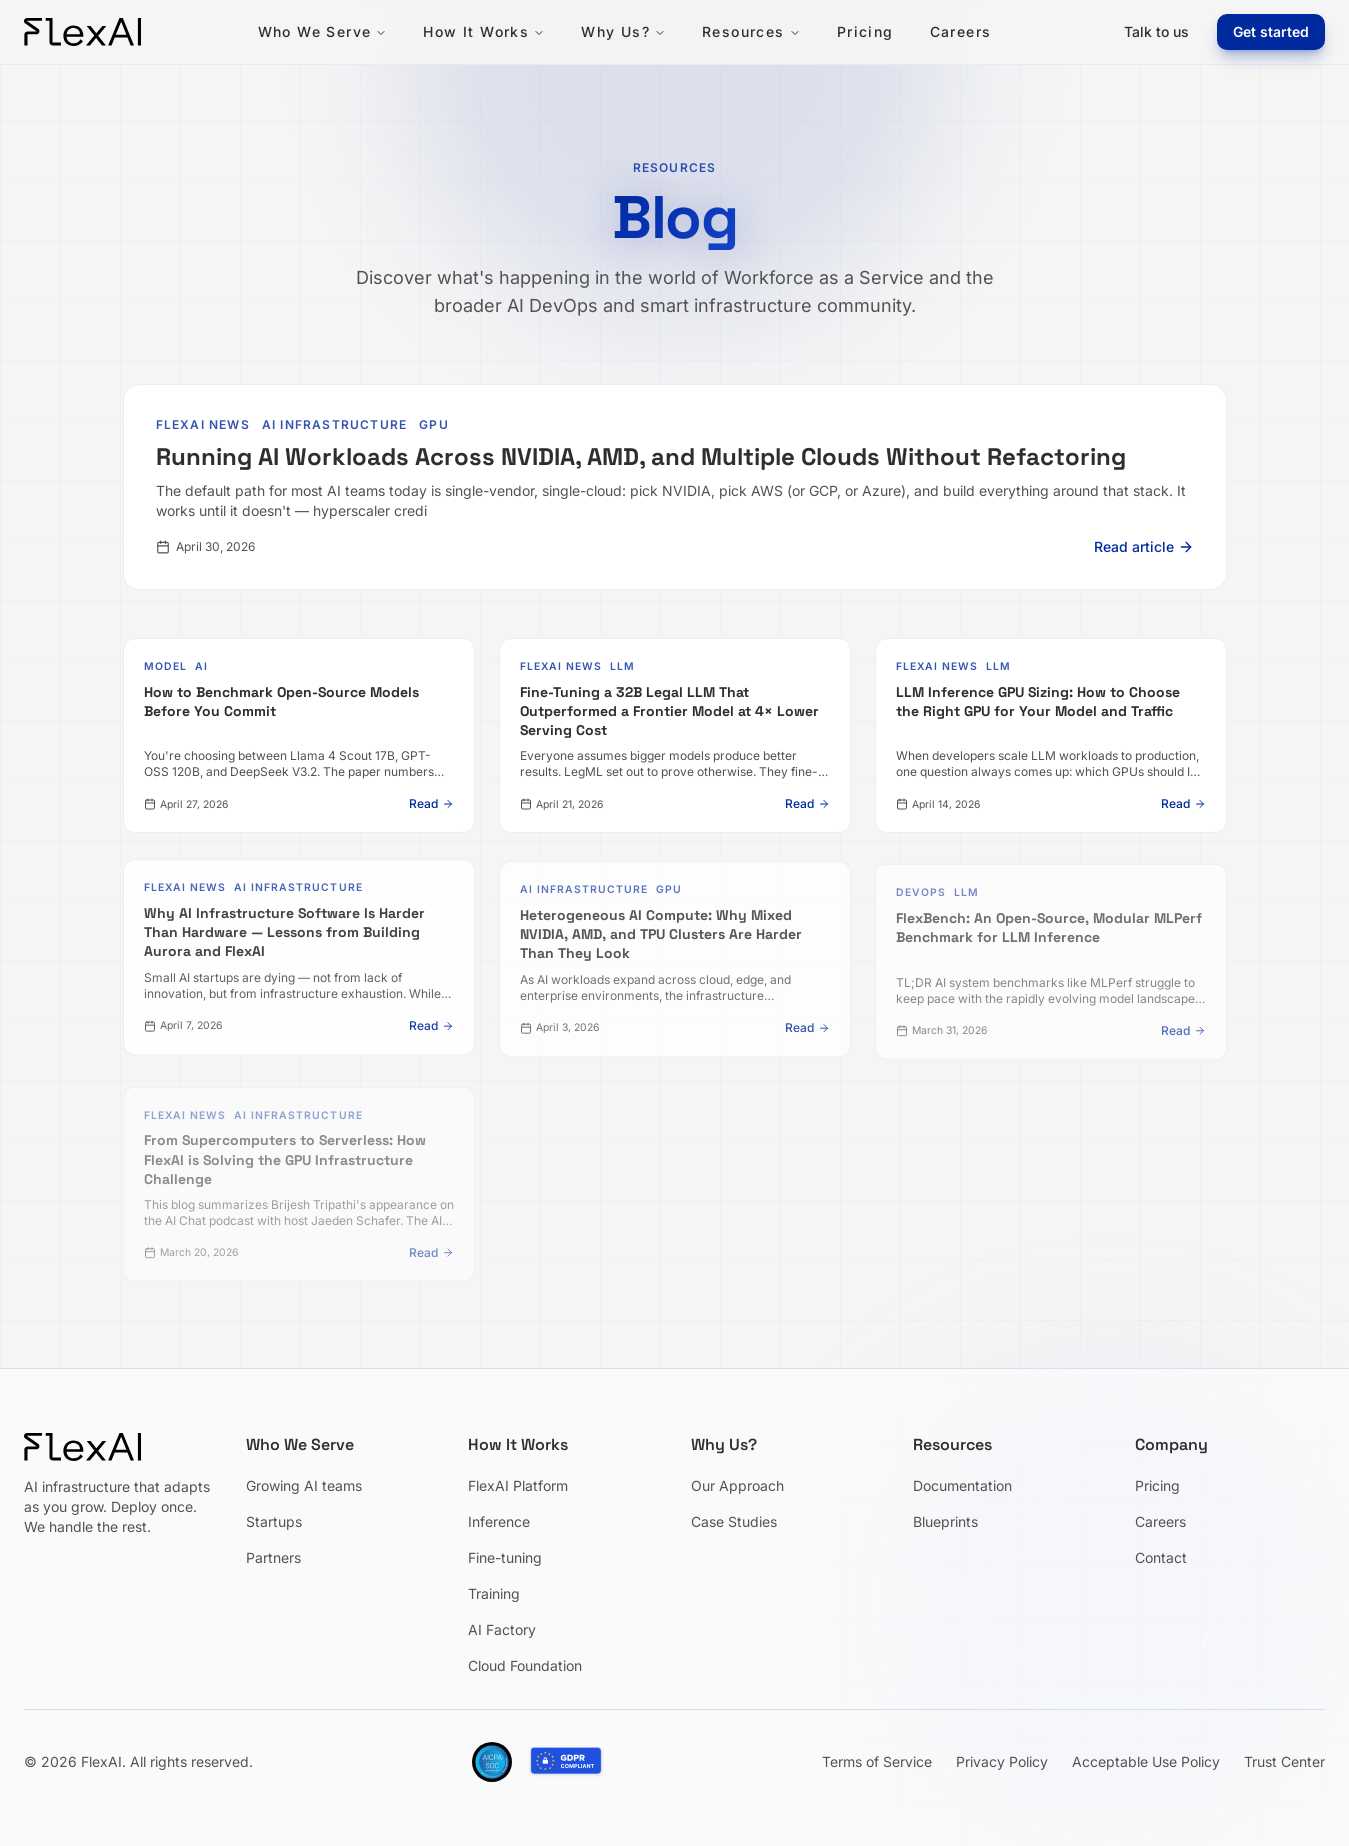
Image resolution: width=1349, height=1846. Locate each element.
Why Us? (623, 31)
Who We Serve (323, 31)
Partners (273, 1557)
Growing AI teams (304, 1485)
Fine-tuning (505, 1557)
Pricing (865, 31)
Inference (499, 1521)
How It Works (484, 31)
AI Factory (502, 1629)
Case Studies (734, 1521)
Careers (961, 31)
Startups (274, 1521)
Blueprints (945, 1521)
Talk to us (1156, 31)
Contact (1161, 1557)
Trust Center (1284, 1761)
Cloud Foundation (525, 1665)
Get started (1271, 31)
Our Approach (737, 1485)
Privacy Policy (1002, 1761)
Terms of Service (877, 1761)
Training (494, 1593)
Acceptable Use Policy (1146, 1761)
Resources (751, 31)
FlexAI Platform (518, 1485)
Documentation (962, 1485)
